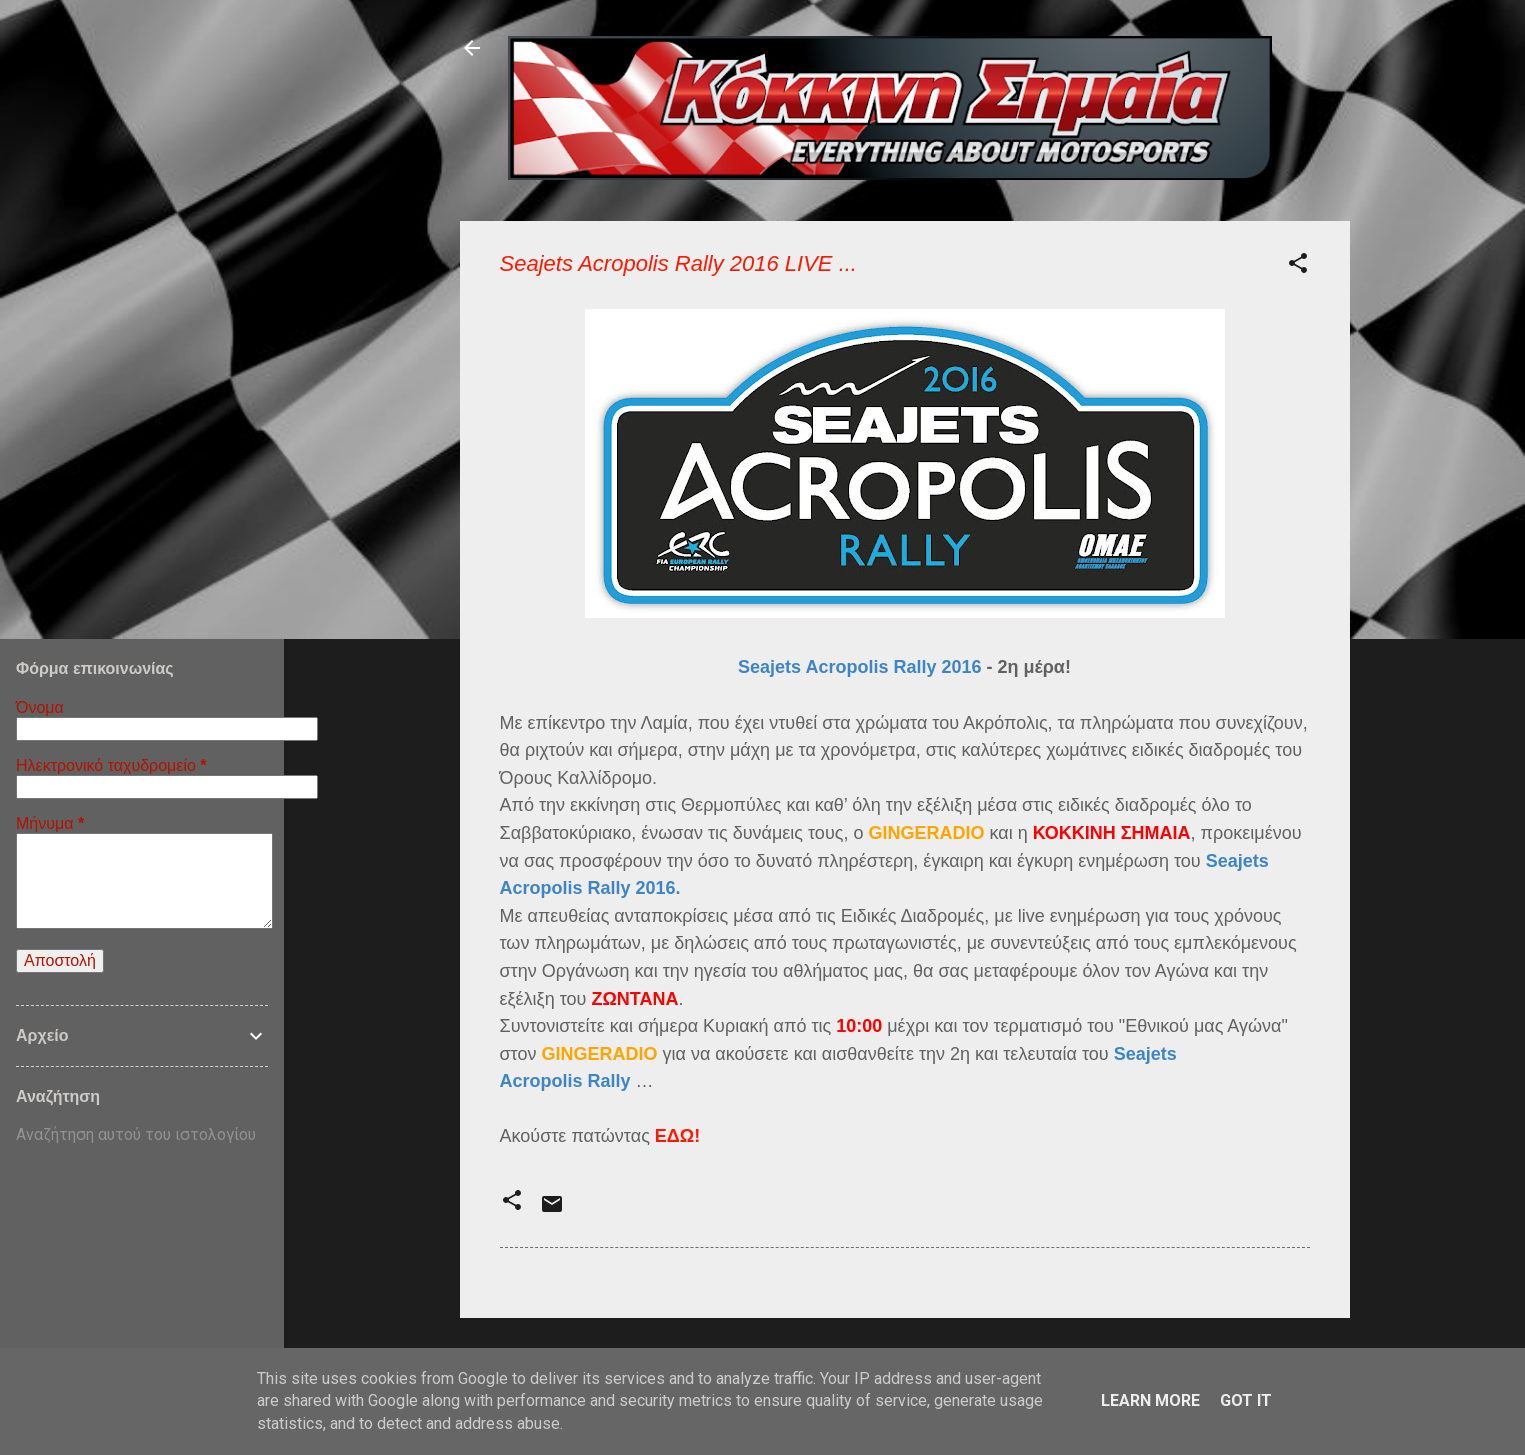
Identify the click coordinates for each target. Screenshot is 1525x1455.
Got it (1246, 1400)
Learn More (1150, 1400)
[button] (1298, 266)
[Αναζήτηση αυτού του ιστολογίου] (142, 1135)
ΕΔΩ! (677, 1136)
